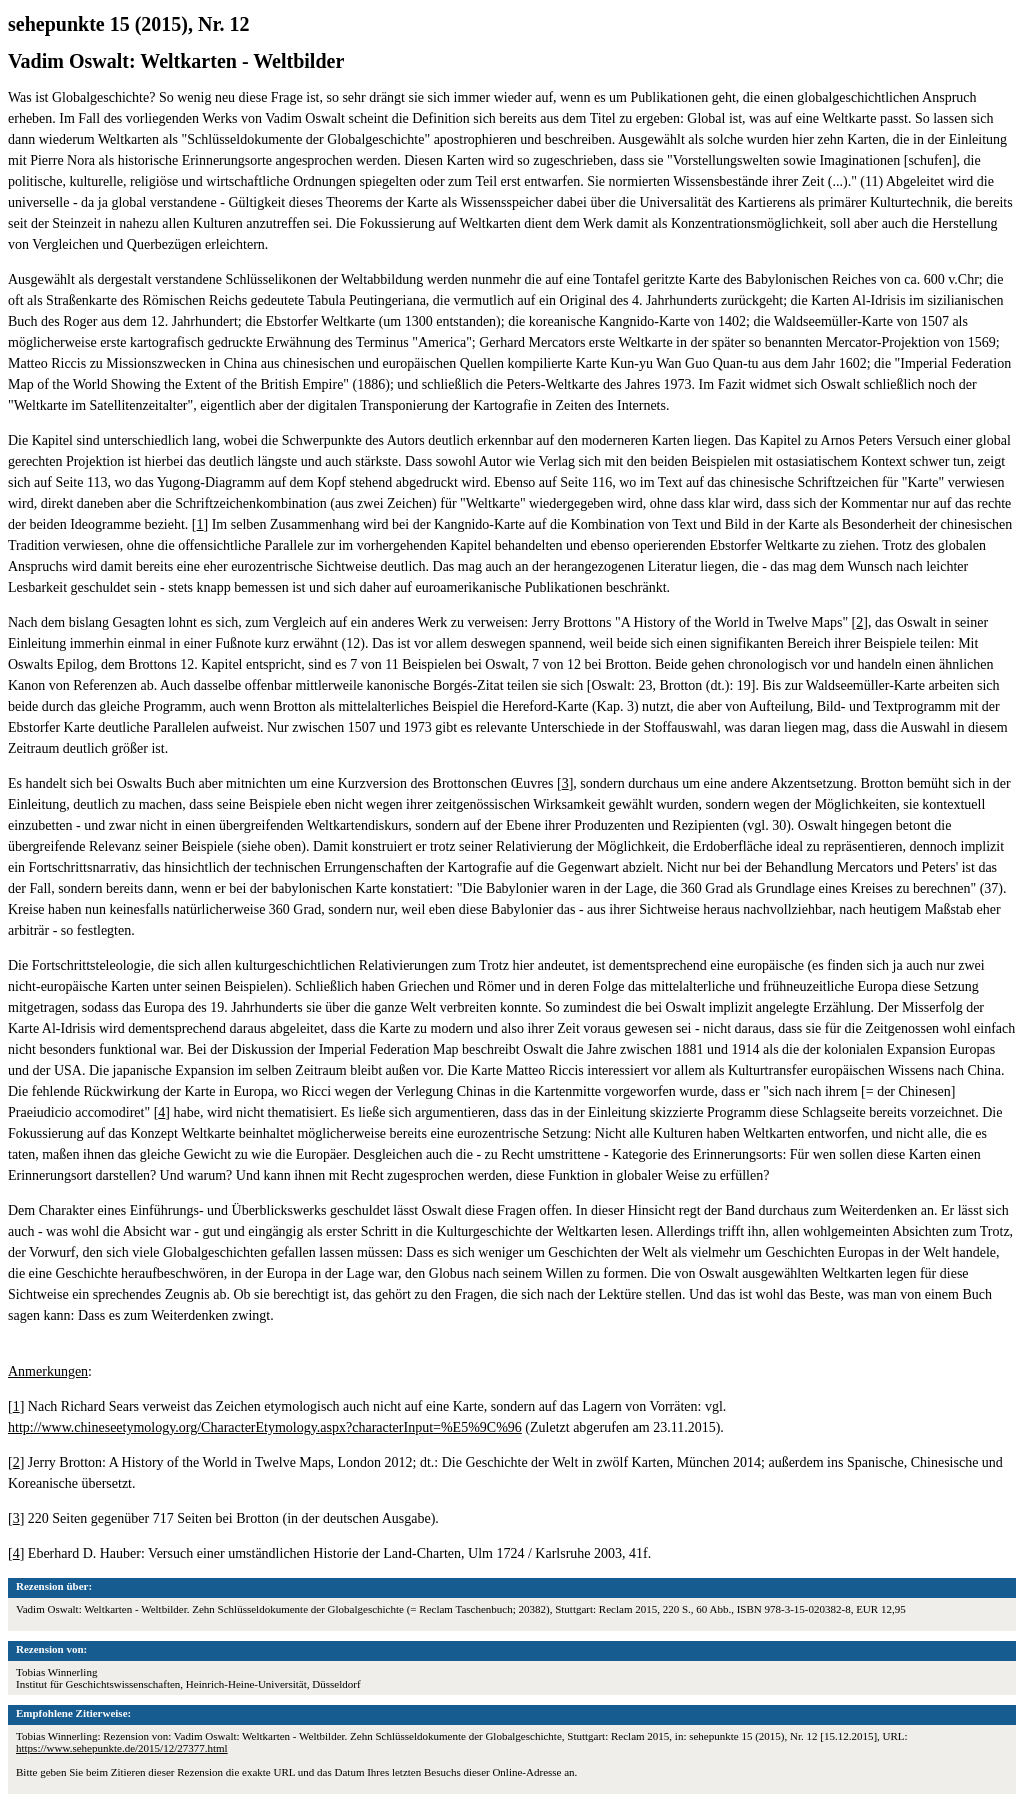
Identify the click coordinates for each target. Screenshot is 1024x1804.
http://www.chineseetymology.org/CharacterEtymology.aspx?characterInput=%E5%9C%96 (265, 1427)
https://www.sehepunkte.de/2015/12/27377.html (122, 1748)
